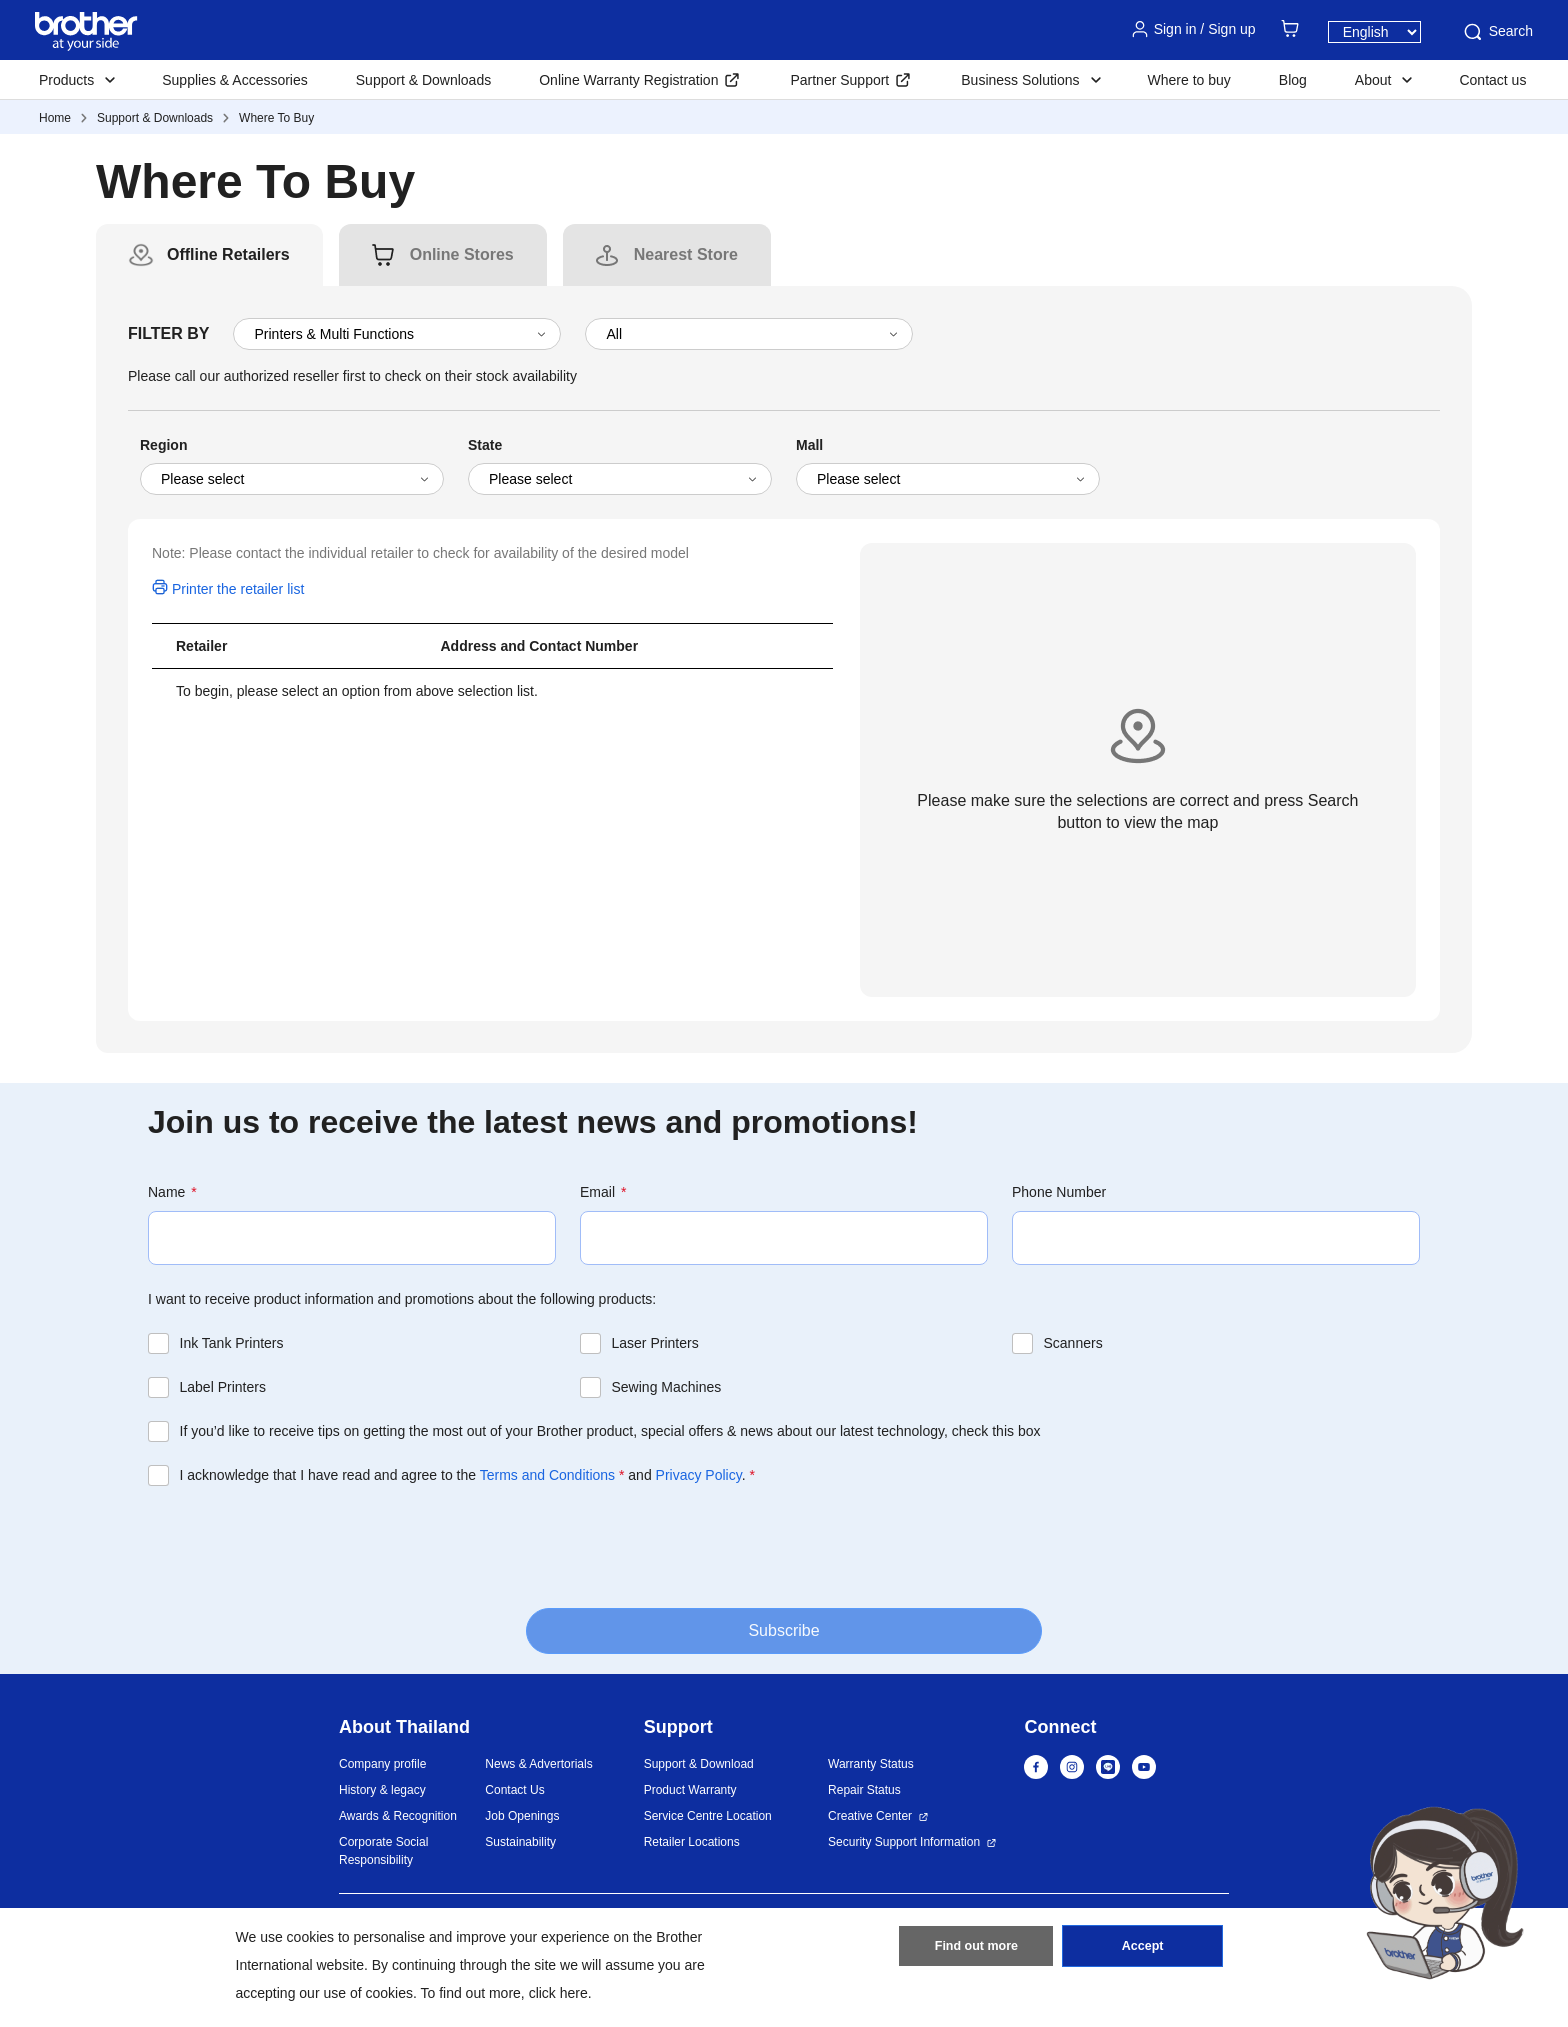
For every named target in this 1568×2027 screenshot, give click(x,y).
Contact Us (514, 1790)
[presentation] (300, 1545)
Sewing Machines (667, 1387)
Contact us (1492, 80)
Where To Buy (276, 118)
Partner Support (839, 80)
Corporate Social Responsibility (383, 1851)
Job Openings (522, 1816)
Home (55, 118)
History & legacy (382, 1790)
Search (1497, 32)
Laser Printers (655, 1343)
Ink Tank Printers (232, 1343)
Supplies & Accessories (235, 80)
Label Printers (223, 1387)
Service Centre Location (708, 1816)
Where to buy (1189, 80)
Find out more (976, 1950)
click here (558, 1993)
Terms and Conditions (547, 1475)
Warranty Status (871, 1764)
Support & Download (699, 1764)
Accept (1143, 1950)
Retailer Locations (692, 1842)
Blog (1293, 80)
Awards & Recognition (398, 1816)
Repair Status (864, 1790)
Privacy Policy (699, 1475)
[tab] (228, 255)
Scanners (1073, 1343)
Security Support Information (904, 1842)
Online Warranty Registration (628, 80)
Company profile (382, 1764)
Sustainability (520, 1842)
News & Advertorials (538, 1764)
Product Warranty (690, 1790)
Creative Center (870, 1816)
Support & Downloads (423, 80)
